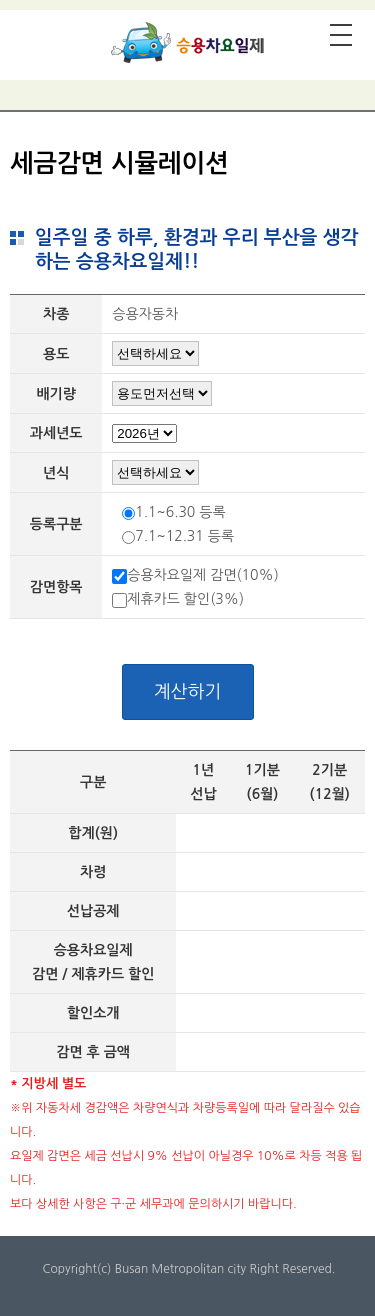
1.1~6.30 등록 (180, 512)
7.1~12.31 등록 (184, 536)
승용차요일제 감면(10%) (203, 575)
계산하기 (188, 692)
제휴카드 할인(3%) (185, 599)
